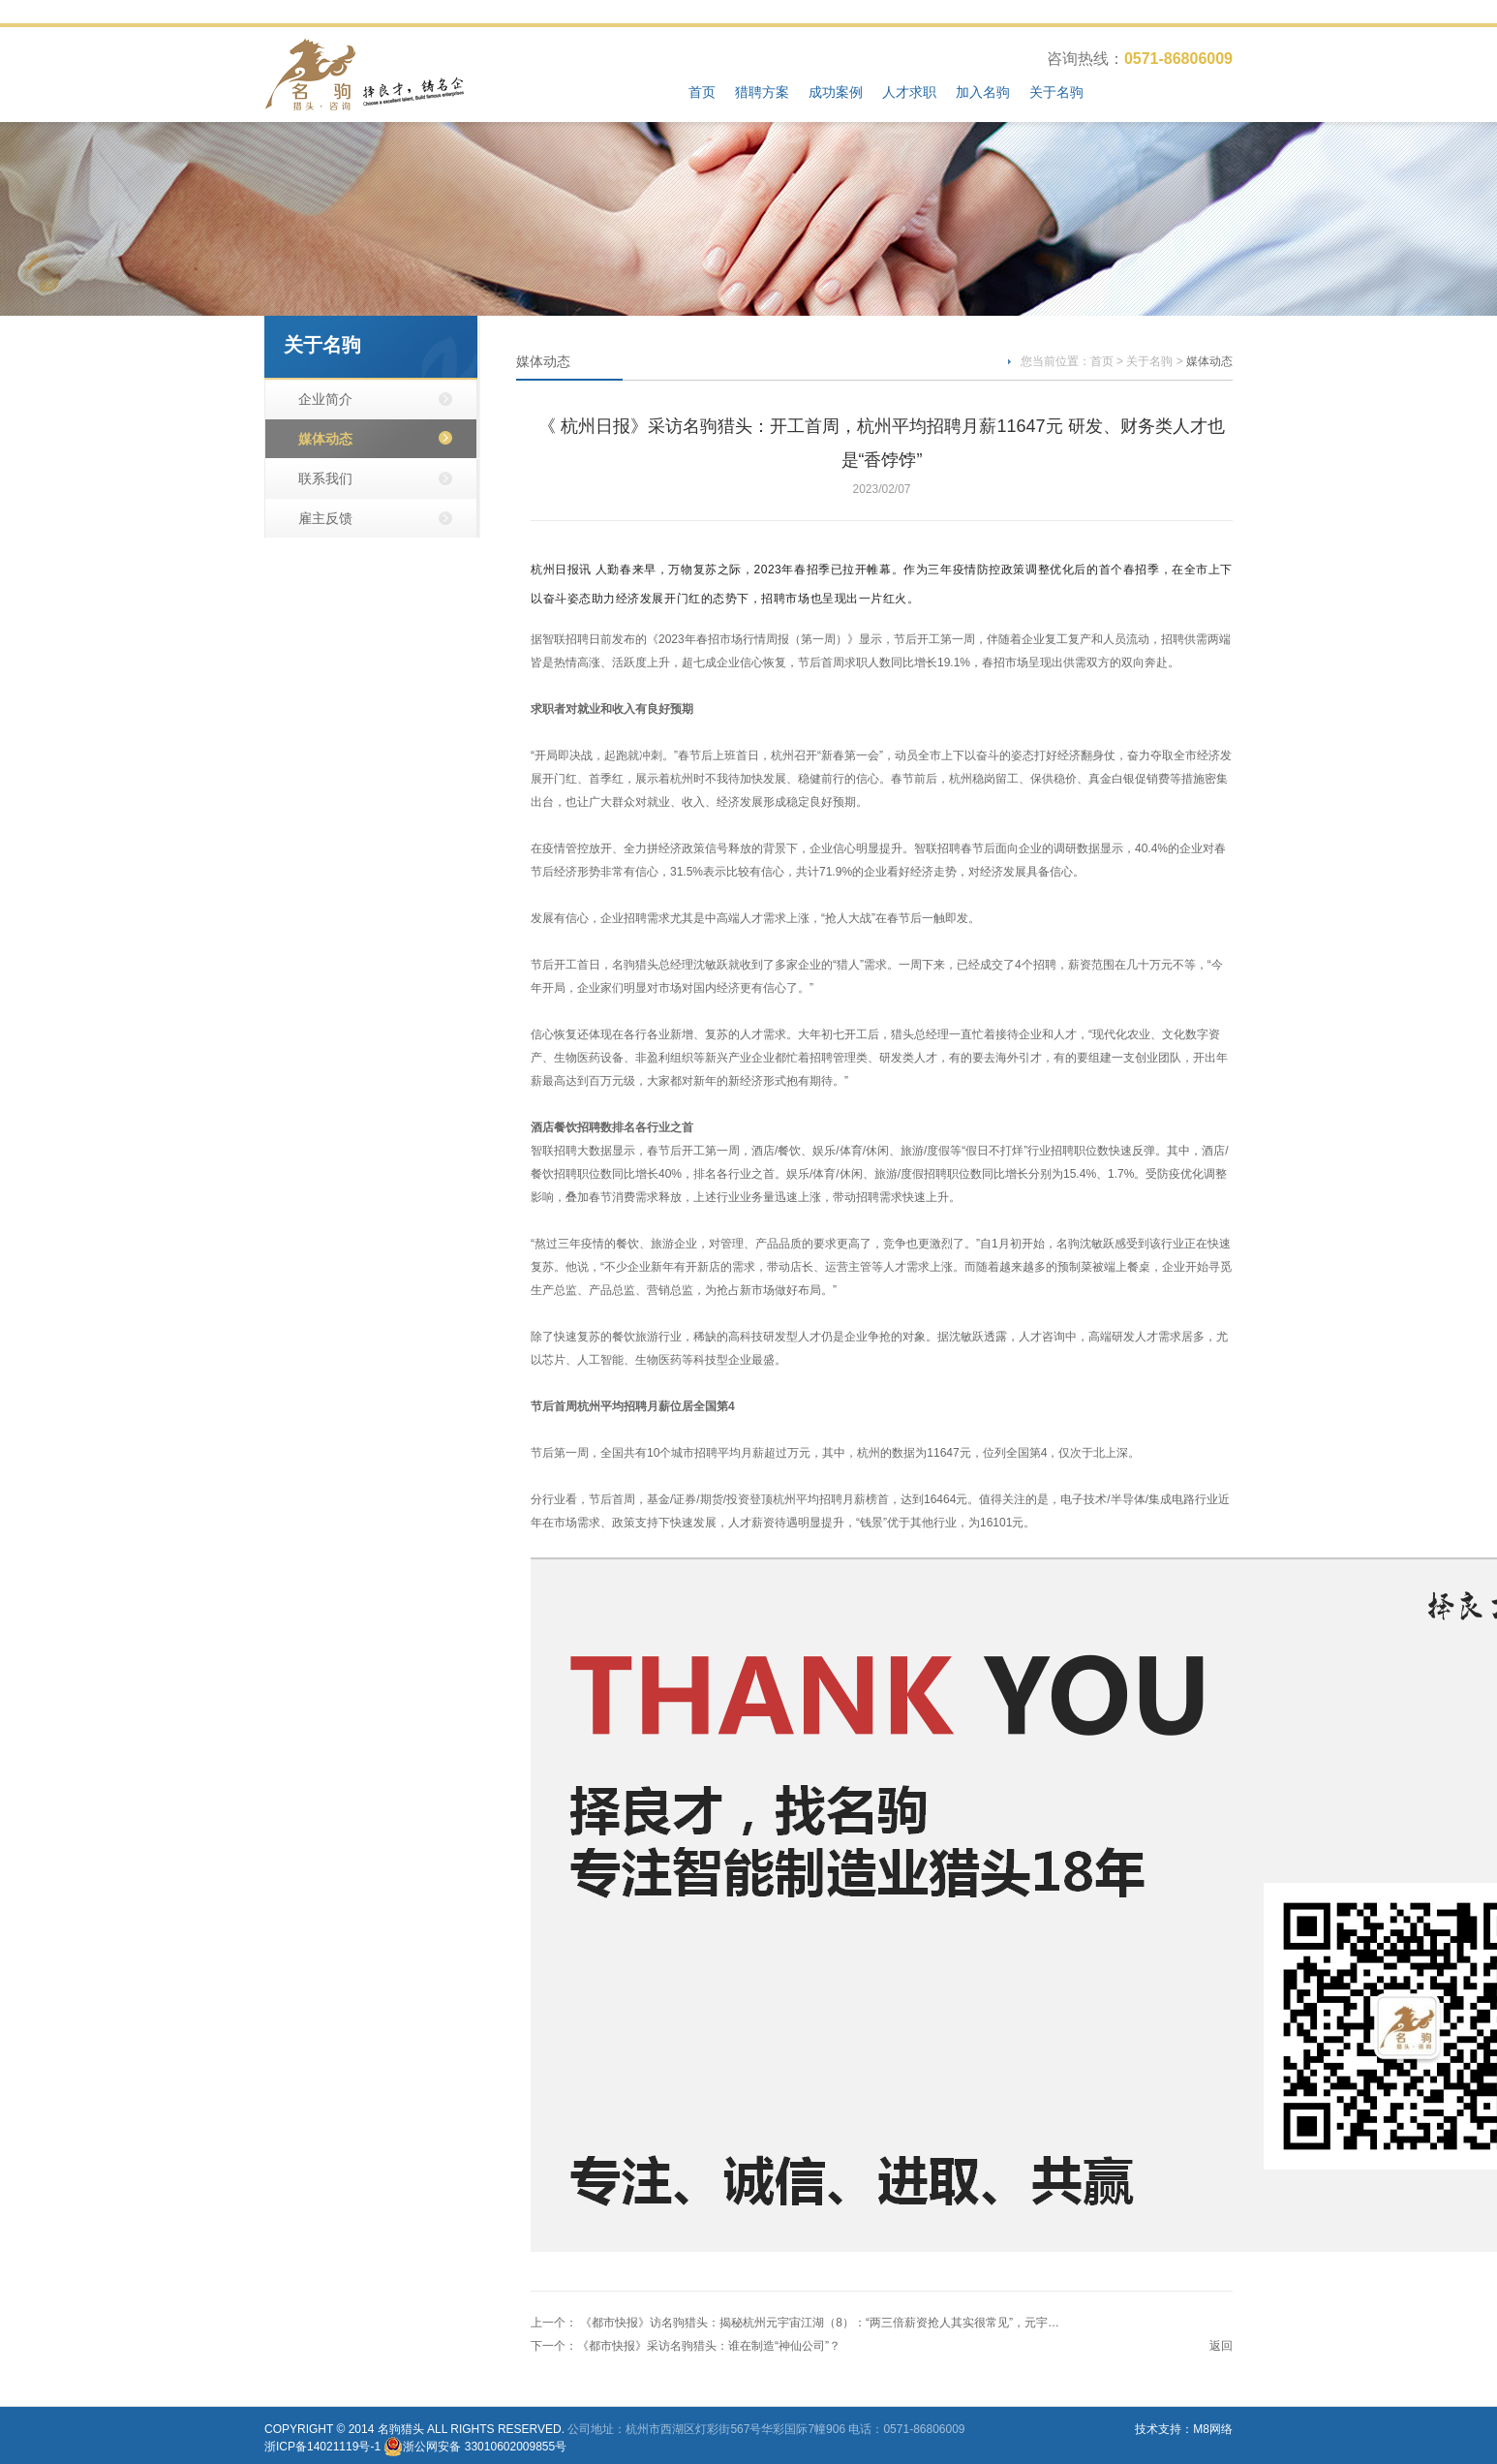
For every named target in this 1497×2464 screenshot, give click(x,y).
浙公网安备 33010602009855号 (484, 2446)
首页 (702, 92)
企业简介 (325, 399)
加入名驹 (983, 92)
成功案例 (836, 92)
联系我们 (325, 478)
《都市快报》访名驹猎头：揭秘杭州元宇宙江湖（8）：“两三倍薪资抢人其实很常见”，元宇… (818, 2322)
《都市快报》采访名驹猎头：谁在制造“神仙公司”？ (708, 2346)
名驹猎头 (401, 2429)
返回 (1221, 2346)
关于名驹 (1056, 92)
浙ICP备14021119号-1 (322, 2446)
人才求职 (909, 92)
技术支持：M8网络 (1184, 2429)
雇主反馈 (325, 518)
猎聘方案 (762, 92)
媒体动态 (325, 439)
